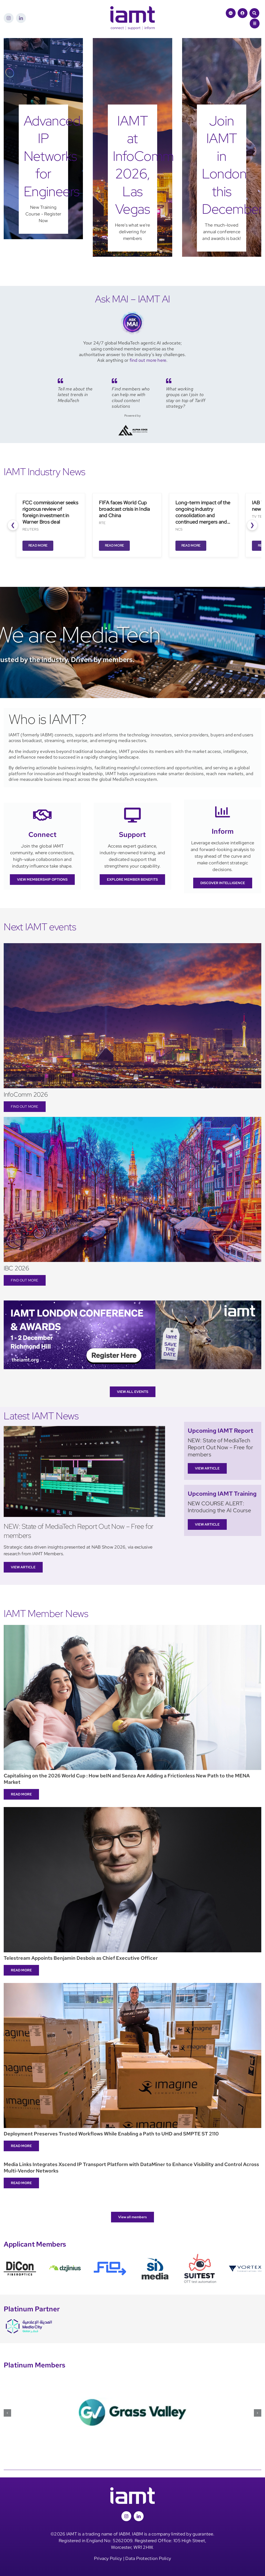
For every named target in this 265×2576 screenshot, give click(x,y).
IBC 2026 (16, 1268)
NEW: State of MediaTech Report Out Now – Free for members (78, 1531)
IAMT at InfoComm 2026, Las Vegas (143, 165)
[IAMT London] (132, 1302)
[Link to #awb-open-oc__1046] (254, 13)
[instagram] (9, 18)
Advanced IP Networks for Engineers (52, 156)
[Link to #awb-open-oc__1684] (255, 23)
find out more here (148, 360)
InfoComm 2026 (26, 1094)
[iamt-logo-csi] (132, 8)
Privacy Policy (108, 2558)
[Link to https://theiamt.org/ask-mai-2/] (231, 13)
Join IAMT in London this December (232, 165)
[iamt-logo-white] (132, 2489)
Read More (37, 545)
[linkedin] (21, 18)
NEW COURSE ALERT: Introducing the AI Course (219, 1507)
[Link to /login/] (242, 13)
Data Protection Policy (148, 2558)
